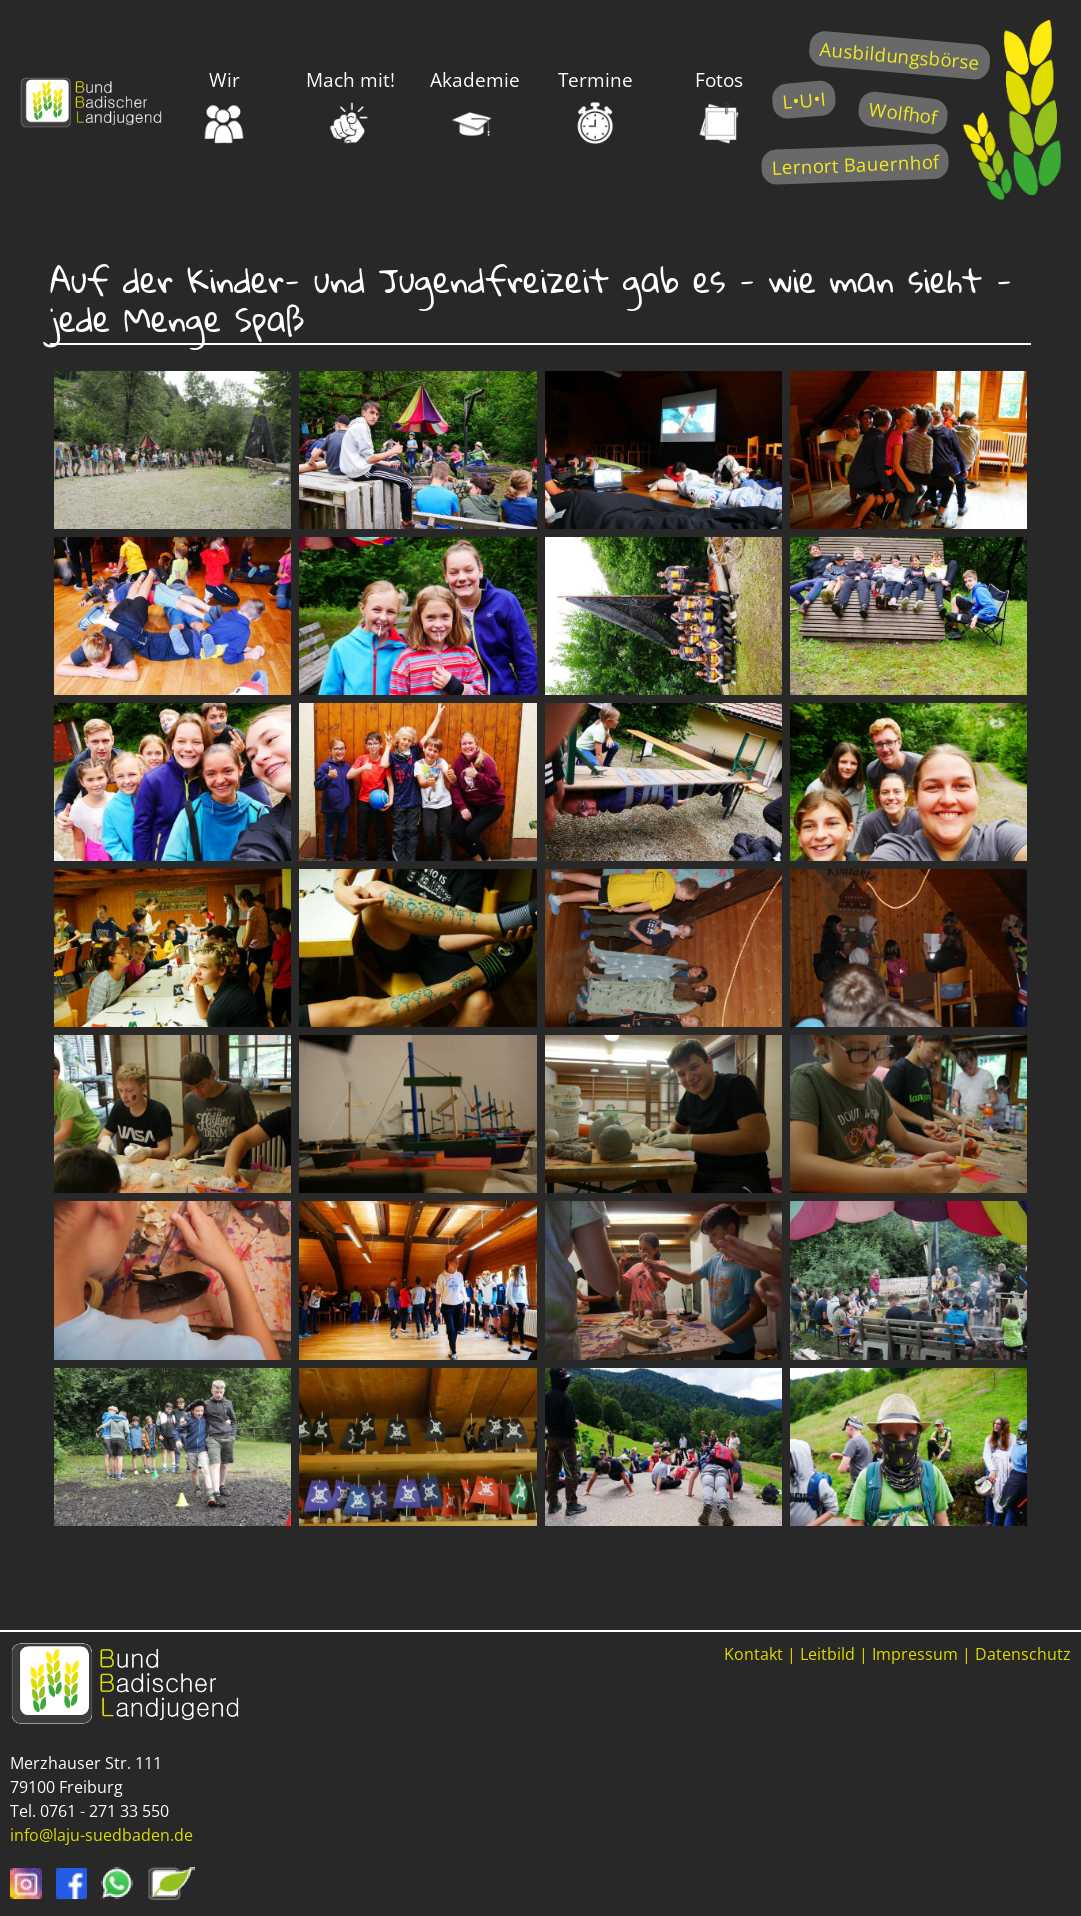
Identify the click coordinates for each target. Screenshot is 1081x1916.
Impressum (915, 1654)
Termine (595, 105)
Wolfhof (903, 112)
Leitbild (827, 1654)
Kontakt (753, 1654)
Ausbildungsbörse (899, 55)
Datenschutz (1023, 1654)
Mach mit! (350, 105)
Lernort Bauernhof (855, 164)
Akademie (475, 105)
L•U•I (803, 99)
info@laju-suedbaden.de (101, 1835)
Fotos (719, 105)
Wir (224, 105)
